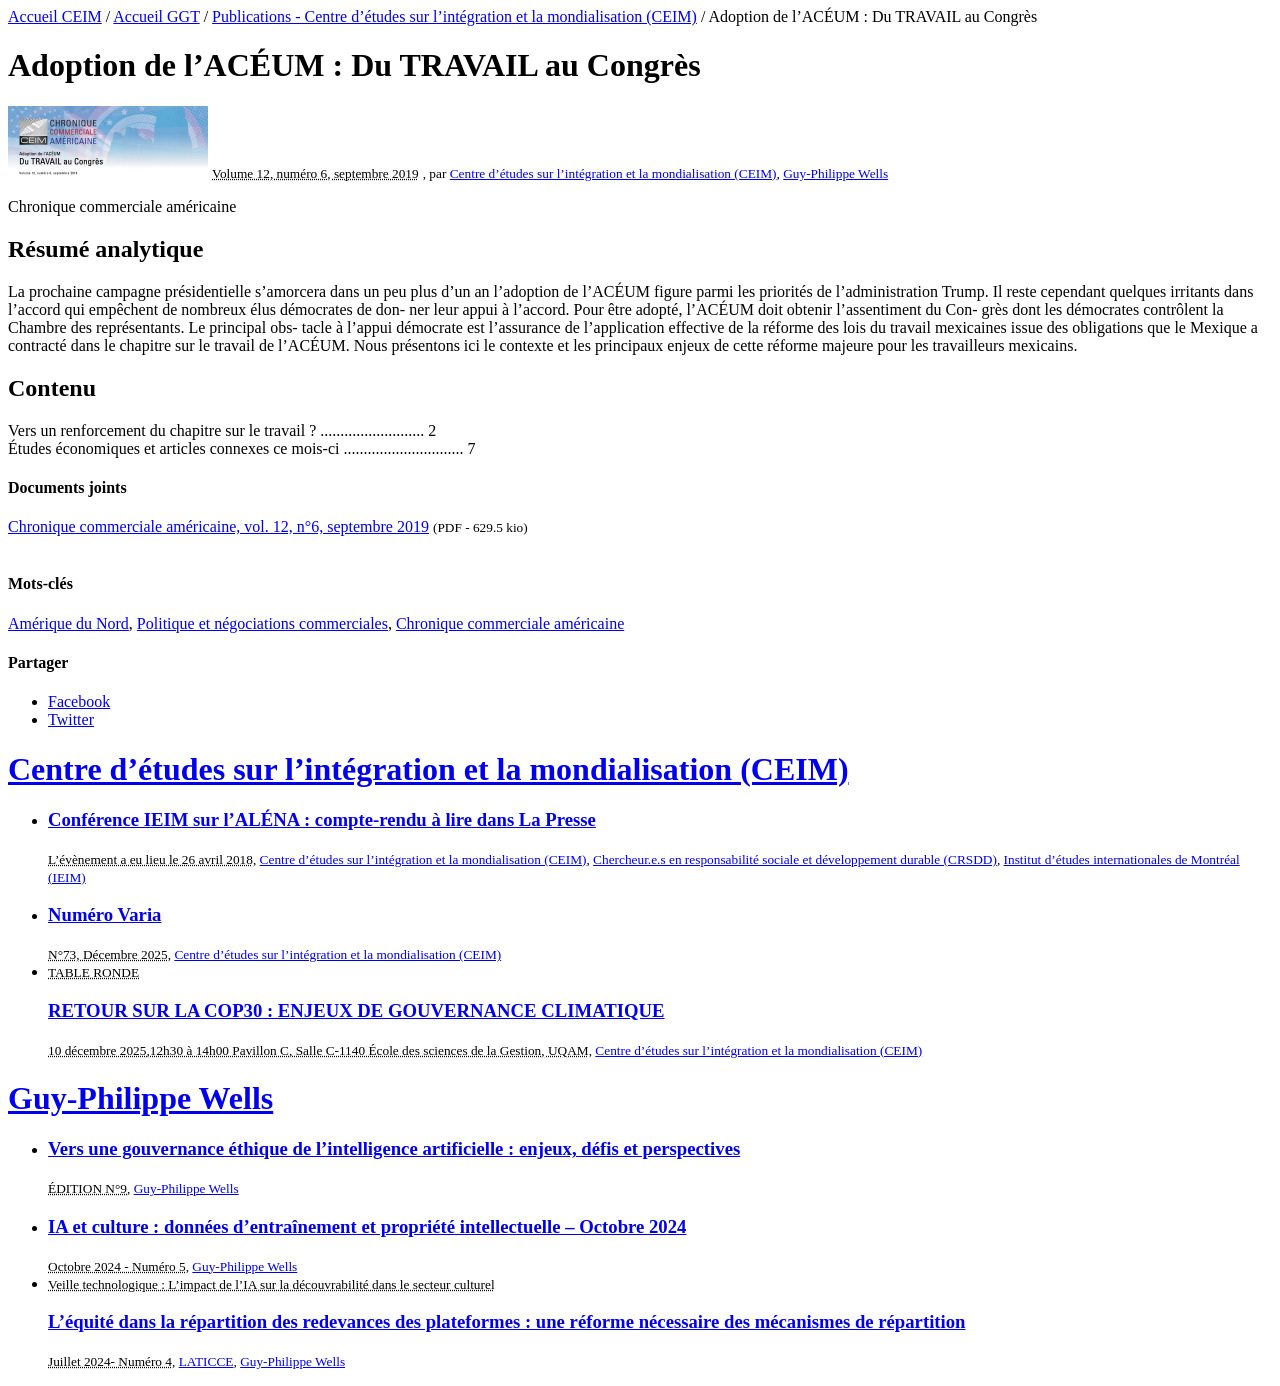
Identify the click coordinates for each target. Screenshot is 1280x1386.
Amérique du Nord (68, 623)
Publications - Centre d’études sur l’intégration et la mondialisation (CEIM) (454, 16)
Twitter (71, 719)
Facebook (79, 701)
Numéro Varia (104, 914)
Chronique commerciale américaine (510, 623)
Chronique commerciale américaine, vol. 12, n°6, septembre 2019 (218, 526)
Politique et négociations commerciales (262, 623)
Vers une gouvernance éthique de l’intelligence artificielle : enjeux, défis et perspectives (394, 1148)
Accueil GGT (156, 16)
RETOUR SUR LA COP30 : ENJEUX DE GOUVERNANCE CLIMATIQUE (356, 1010)
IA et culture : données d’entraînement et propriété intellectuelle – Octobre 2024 (367, 1226)
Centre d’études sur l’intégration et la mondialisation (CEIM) (613, 173)
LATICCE (206, 1361)
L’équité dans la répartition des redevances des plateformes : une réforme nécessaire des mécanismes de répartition (507, 1321)
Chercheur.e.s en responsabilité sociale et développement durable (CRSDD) (795, 859)
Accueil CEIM (55, 16)
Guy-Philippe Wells (835, 173)
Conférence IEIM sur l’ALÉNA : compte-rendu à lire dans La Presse (322, 819)
